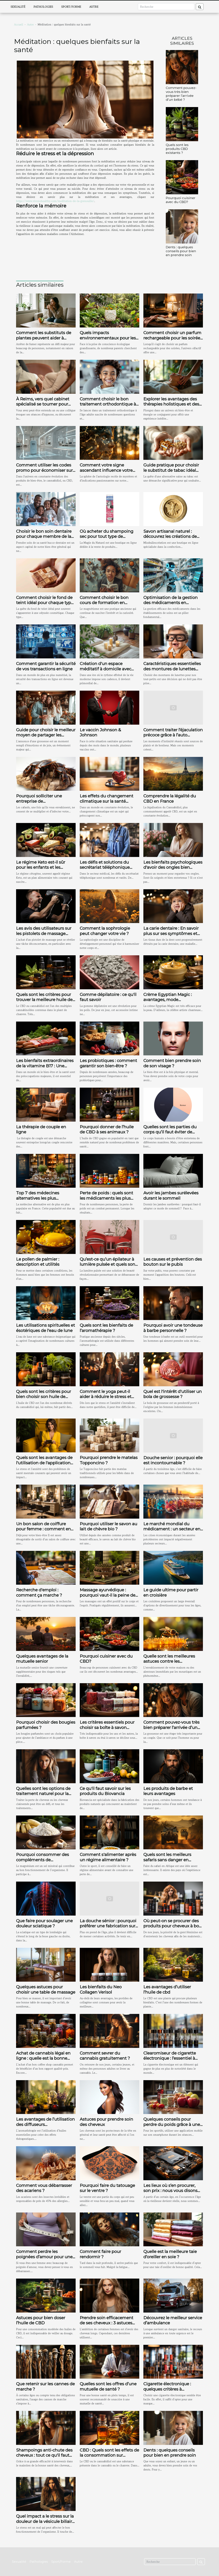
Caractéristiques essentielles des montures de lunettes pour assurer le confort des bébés (172, 671)
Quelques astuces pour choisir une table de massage (45, 1989)
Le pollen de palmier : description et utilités (37, 1262)
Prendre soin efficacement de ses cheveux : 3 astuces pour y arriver (106, 2323)
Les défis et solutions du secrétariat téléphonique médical (105, 867)
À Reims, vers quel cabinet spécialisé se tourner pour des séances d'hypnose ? (42, 404)
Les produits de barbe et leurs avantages (168, 1791)
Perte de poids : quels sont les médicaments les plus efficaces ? (106, 1198)
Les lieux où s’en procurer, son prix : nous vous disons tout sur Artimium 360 (170, 2190)
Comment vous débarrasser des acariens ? (44, 2188)
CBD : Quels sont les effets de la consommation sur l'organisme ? (109, 2455)
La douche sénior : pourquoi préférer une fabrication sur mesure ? (108, 1926)
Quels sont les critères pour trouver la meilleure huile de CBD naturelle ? (44, 999)
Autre (93, 7)
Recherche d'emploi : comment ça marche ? (39, 1592)
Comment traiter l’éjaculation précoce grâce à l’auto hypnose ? (173, 735)
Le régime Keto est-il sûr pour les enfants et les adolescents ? (40, 867)
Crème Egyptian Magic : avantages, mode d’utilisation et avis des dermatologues (167, 1002)
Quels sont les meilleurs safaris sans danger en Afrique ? (167, 1859)
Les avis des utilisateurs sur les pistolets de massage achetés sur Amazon (43, 933)
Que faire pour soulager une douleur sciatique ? (44, 1923)
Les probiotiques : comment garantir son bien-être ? (108, 1063)
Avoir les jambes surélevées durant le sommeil (170, 1195)
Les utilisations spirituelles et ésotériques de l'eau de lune (45, 1328)
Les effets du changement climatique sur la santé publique (106, 801)
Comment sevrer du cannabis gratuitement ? (105, 2056)
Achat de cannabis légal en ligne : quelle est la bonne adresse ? (43, 2058)
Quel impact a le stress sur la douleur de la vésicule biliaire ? (45, 2521)
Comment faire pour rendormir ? (100, 2254)
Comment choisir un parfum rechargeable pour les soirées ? (172, 338)
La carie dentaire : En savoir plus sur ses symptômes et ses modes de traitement (171, 933)
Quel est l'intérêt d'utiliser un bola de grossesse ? (172, 1394)
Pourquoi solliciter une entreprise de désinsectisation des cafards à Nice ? (45, 803)
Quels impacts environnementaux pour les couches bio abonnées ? (108, 338)
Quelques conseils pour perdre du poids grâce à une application (171, 2124)
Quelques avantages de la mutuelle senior (42, 1659)
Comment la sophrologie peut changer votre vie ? (105, 931)
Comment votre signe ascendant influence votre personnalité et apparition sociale (106, 473)
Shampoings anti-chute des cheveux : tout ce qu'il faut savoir (44, 2455)
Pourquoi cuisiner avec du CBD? (180, 200)
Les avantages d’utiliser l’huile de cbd (167, 1989)
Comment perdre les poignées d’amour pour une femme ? (44, 2256)
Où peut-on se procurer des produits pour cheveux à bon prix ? (172, 1926)
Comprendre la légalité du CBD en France (169, 798)
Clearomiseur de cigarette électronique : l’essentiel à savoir (169, 2058)
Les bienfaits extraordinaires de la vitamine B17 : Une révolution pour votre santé (45, 1065)
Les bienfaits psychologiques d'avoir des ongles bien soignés (172, 867)
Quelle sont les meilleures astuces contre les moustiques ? (169, 1661)
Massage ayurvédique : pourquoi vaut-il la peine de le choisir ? (107, 1595)
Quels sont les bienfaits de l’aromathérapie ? (106, 1328)
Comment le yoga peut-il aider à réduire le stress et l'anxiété (105, 1396)
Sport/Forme (71, 7)
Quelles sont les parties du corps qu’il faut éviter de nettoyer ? (170, 1132)
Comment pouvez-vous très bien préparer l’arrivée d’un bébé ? (181, 94)
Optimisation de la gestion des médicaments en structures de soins (170, 602)
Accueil (18, 24)
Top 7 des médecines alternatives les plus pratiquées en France (37, 1198)
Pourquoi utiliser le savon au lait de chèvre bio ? (108, 1526)
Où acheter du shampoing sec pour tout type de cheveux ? (106, 536)
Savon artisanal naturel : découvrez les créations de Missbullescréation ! (170, 536)
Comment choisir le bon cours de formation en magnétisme (104, 602)
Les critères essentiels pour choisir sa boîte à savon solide (107, 1727)
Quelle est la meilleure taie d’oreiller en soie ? (170, 2254)
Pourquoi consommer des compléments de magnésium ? (42, 1859)
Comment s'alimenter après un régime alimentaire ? (108, 1857)
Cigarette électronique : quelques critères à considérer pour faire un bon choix (172, 2391)
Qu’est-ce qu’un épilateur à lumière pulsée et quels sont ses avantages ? (108, 1264)
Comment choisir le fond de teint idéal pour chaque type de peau (44, 602)
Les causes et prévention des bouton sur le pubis (172, 1262)
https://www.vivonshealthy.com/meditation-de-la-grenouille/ (55, 201)
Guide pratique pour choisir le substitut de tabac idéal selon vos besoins (171, 470)
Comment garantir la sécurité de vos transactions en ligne (46, 666)
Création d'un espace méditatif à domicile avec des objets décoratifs (105, 668)
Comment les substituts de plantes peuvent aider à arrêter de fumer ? (43, 338)
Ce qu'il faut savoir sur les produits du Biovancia (105, 1791)
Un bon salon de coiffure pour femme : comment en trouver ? (43, 1529)
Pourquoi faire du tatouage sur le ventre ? (107, 2188)
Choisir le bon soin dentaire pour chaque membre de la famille (44, 536)
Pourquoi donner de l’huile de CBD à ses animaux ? (107, 1129)
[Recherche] (166, 6)
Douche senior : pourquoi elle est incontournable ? (173, 1460)
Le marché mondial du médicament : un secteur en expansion (171, 1529)
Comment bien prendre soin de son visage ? (172, 1063)
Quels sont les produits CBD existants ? (177, 149)
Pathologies (43, 7)
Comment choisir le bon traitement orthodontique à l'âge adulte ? (108, 404)
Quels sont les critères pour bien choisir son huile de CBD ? (43, 1396)
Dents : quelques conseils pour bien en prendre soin (181, 251)
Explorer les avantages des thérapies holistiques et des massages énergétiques (171, 404)
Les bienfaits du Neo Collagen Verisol (101, 1989)
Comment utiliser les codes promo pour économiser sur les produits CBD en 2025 (44, 470)
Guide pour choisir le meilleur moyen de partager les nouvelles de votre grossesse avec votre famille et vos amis (46, 737)
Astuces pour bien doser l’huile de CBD (40, 2320)
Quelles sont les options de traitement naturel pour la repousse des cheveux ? (43, 1793)
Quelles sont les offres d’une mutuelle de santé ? (108, 2386)
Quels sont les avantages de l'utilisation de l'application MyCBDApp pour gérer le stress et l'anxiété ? (44, 1465)
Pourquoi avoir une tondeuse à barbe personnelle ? (173, 1328)
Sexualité (18, 7)
